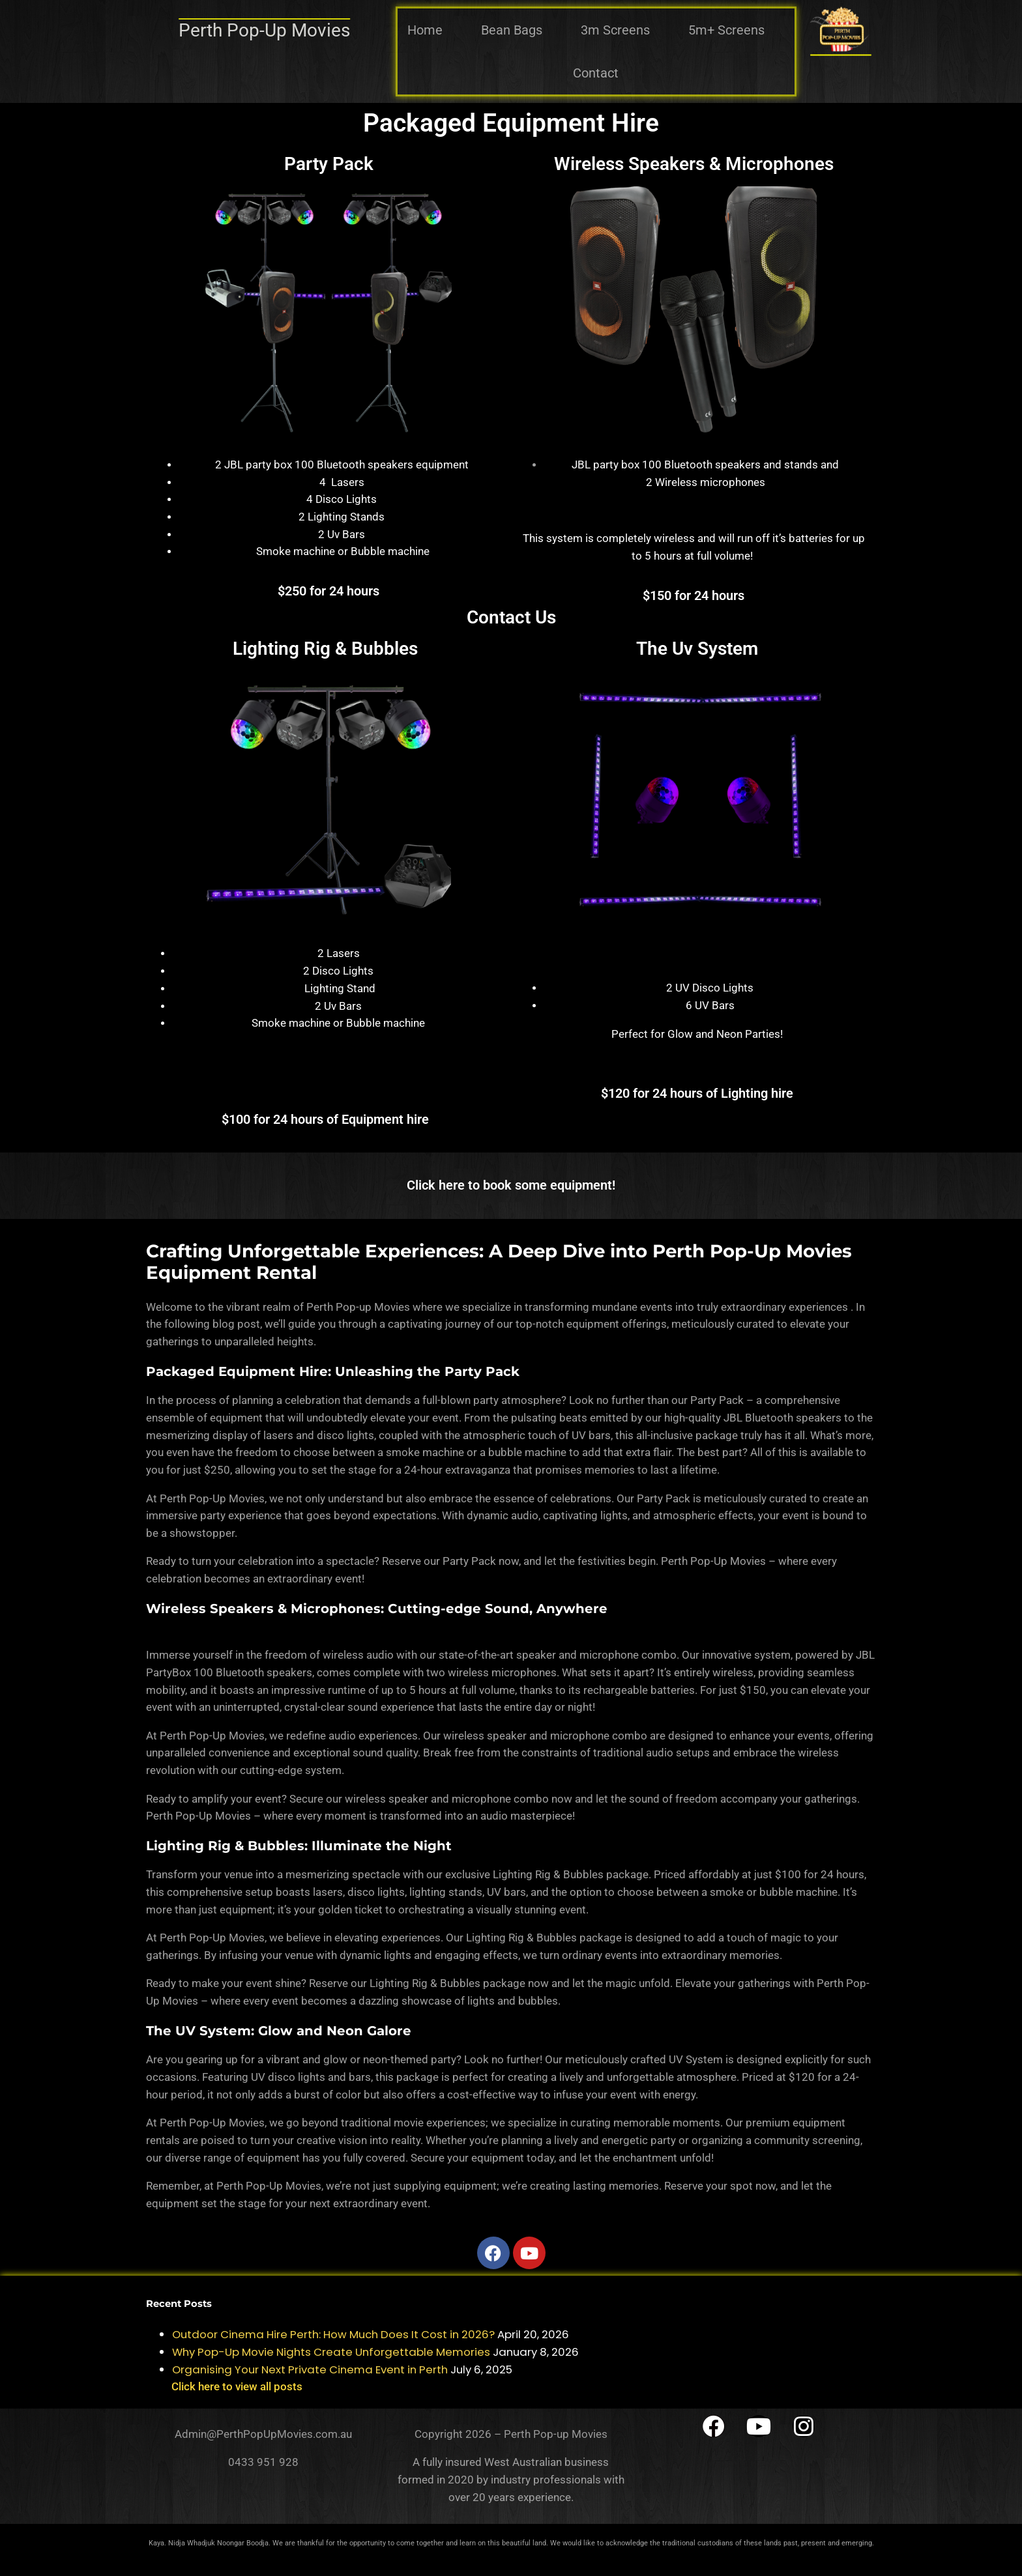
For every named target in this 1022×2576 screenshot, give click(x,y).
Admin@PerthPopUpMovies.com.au (263, 2434)
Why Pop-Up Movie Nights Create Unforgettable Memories (331, 2352)
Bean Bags (511, 30)
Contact (596, 73)
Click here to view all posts (236, 2386)
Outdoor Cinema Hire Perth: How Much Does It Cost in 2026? (333, 2334)
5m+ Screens (726, 30)
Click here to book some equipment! (511, 1185)
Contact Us (511, 617)
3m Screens (615, 30)
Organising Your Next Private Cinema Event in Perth (310, 2369)
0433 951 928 (263, 2462)
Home (425, 30)
